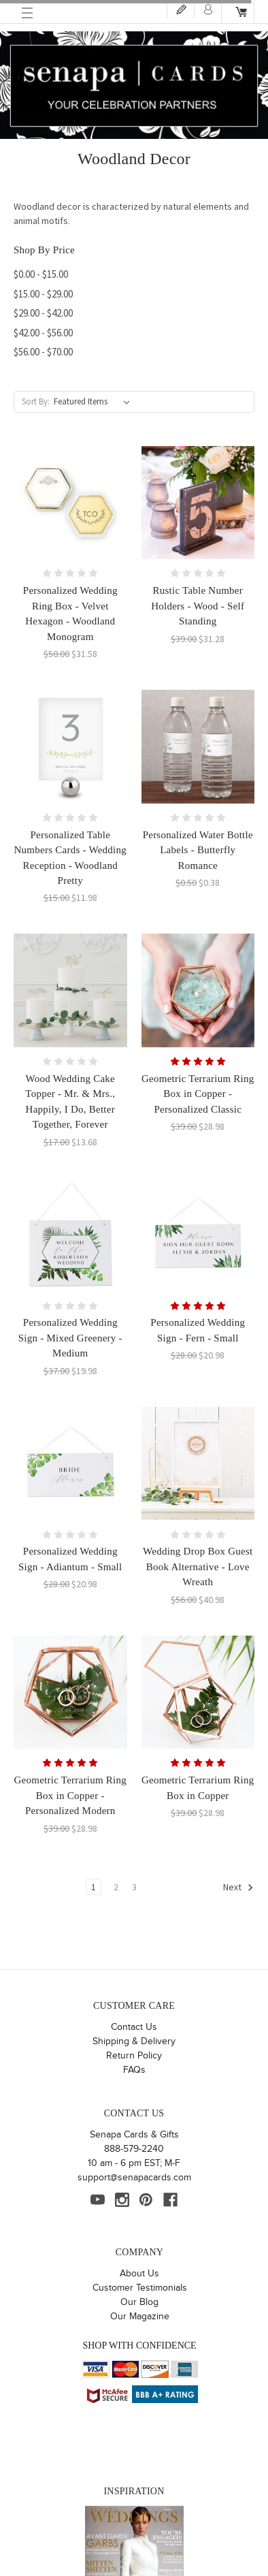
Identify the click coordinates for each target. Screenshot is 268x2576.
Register (181, 9)
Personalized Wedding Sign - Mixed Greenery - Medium (70, 1337)
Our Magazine (139, 2316)
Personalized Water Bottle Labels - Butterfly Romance (198, 850)
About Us (139, 2273)
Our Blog (139, 2302)
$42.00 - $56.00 (43, 332)
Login (208, 9)
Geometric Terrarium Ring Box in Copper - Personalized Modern (70, 1795)
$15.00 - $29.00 (43, 293)
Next (238, 1887)
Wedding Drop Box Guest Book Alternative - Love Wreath (197, 1566)
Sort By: (36, 401)
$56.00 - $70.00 (43, 351)
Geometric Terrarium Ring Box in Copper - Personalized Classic (197, 1094)
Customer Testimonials (140, 2288)
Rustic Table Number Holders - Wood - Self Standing (197, 605)
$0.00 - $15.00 (41, 274)
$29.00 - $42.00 (43, 312)
